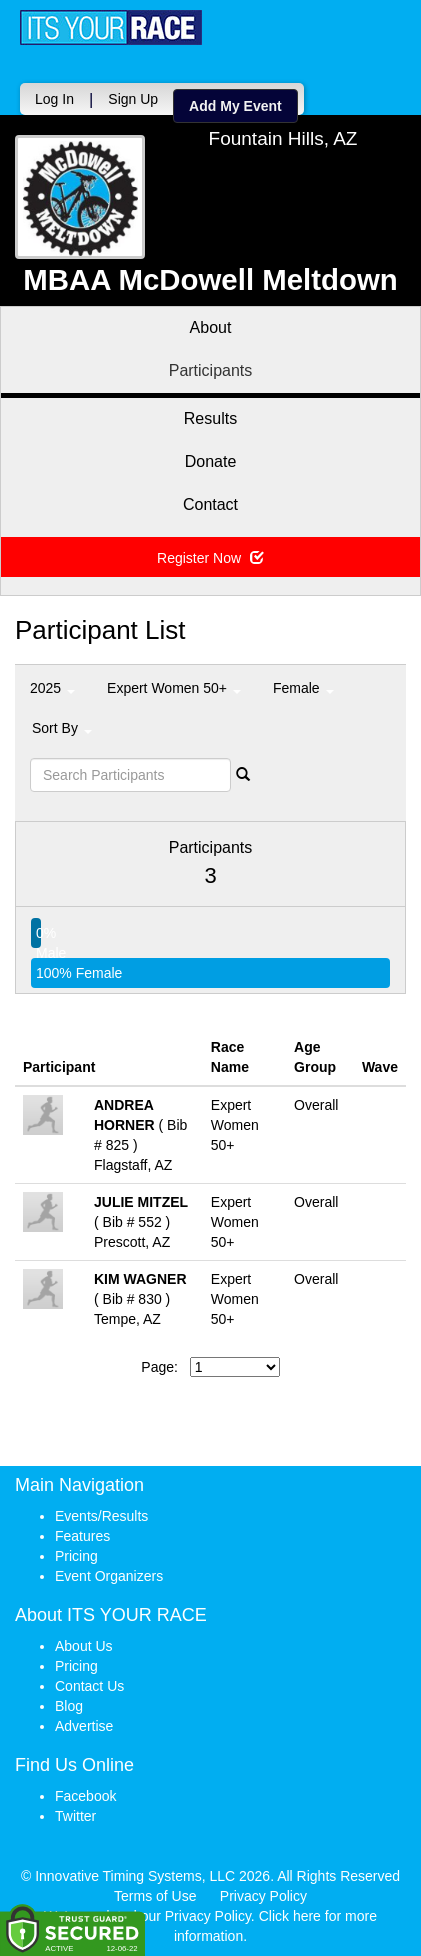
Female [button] (303, 688)
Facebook (85, 1796)
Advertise (84, 1726)
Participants (211, 370)
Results (210, 418)
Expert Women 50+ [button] (174, 688)
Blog (69, 1706)
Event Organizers (109, 1576)
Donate (211, 461)
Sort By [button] (62, 728)
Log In (54, 99)
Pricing (76, 1556)
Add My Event (235, 106)
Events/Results (101, 1516)
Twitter (75, 1816)
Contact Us (89, 1686)
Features (82, 1536)
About (211, 327)
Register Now (210, 558)
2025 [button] (52, 688)
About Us (84, 1646)
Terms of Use (155, 1896)
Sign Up (133, 99)
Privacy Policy (263, 1896)
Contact (210, 504)
